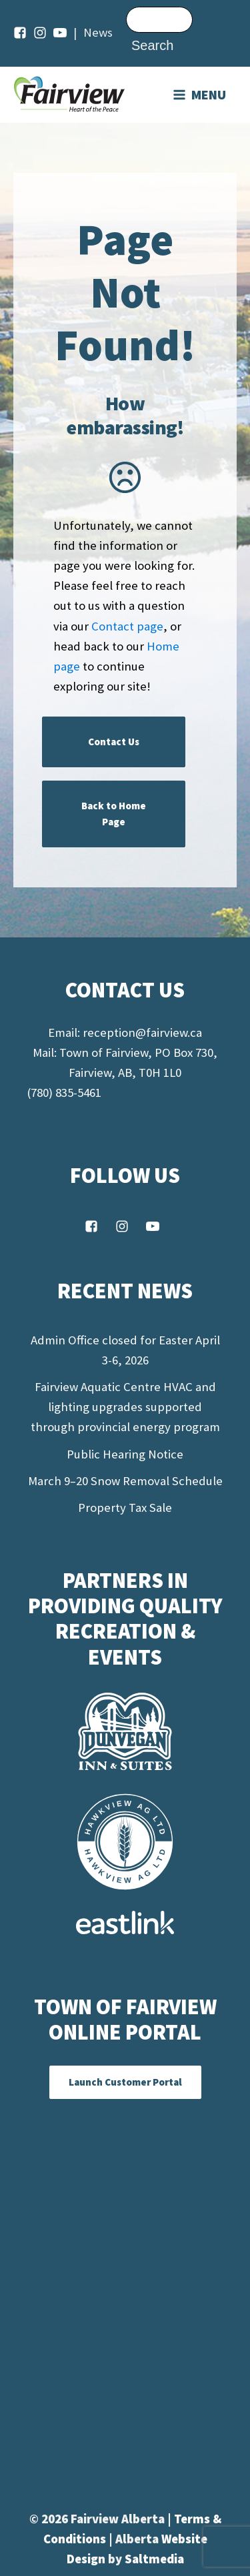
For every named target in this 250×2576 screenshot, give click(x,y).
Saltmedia (154, 2559)
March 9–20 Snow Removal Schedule (125, 1480)
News (98, 32)
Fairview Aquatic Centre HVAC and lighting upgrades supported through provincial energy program (125, 1406)
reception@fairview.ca (142, 1032)
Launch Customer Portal (125, 2082)
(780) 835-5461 (64, 1092)
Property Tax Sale (125, 1507)
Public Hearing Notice (125, 1454)
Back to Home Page (113, 813)
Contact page (127, 626)
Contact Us (113, 741)
